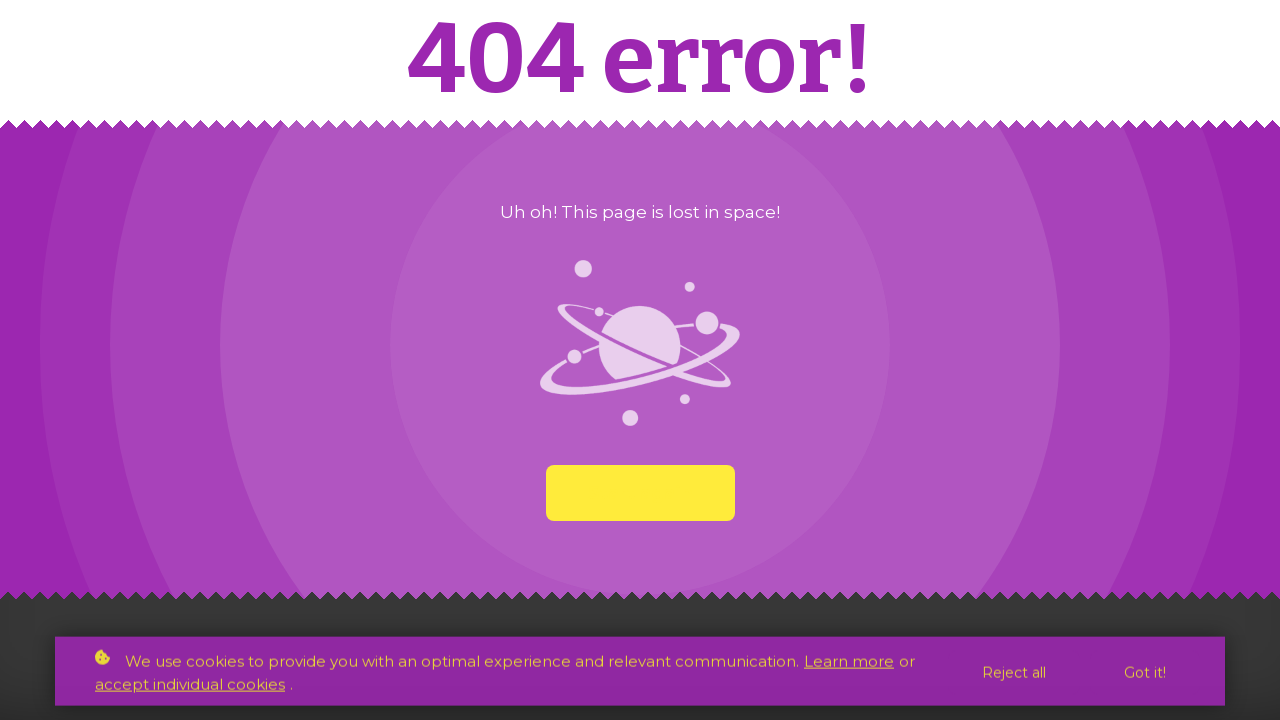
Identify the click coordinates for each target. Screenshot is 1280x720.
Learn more (849, 663)
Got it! (1145, 675)
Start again (640, 493)
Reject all (1014, 675)
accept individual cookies (190, 686)
